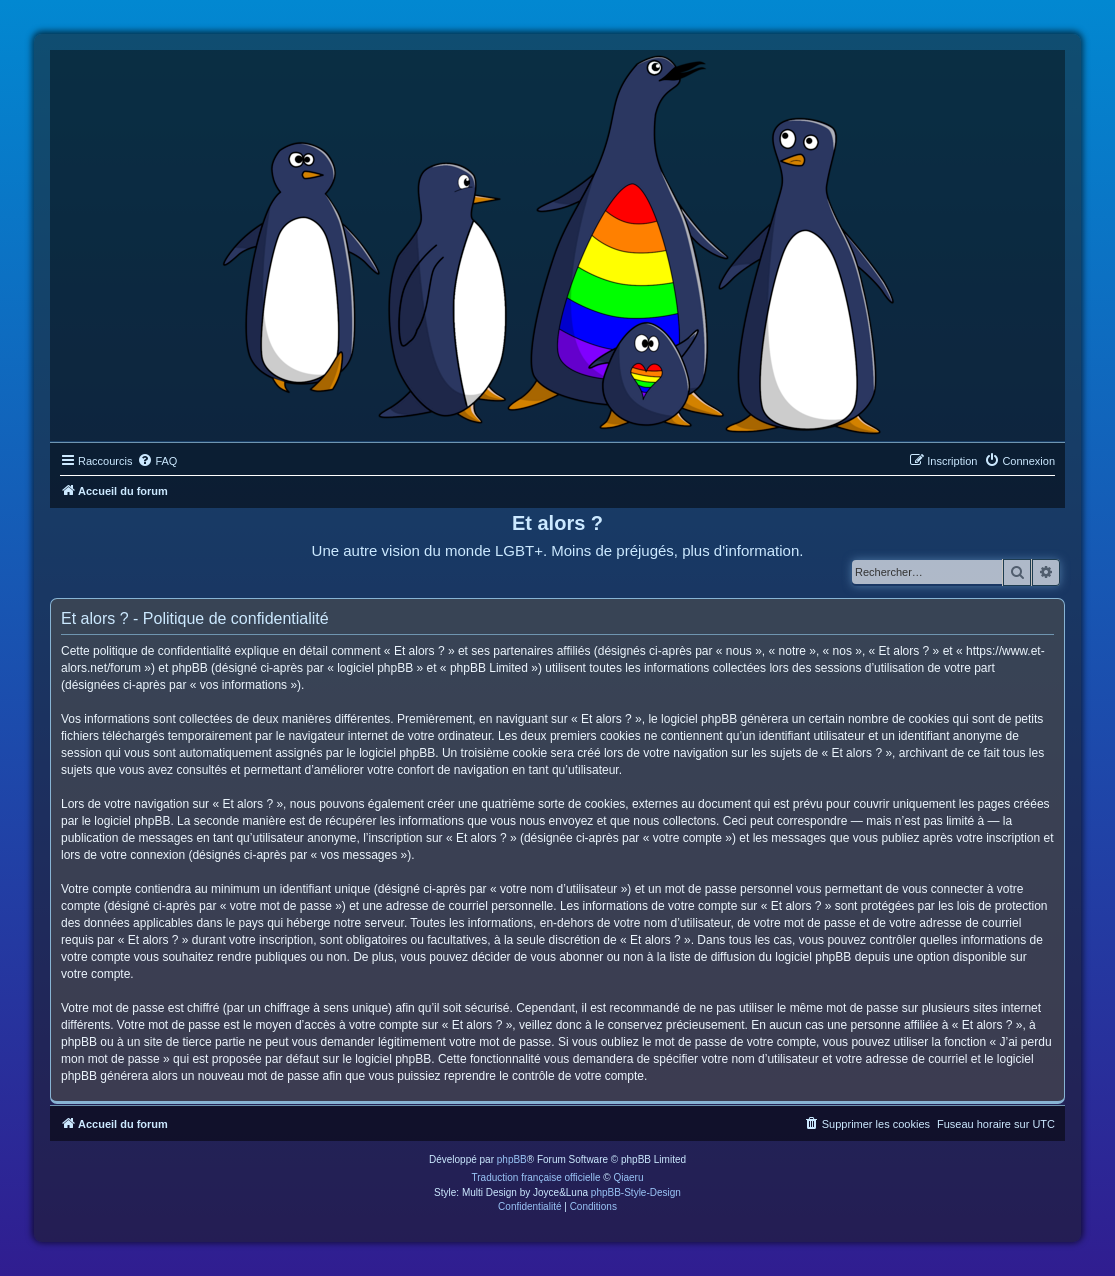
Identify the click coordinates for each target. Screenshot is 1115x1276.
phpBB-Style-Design (636, 1192)
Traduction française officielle (536, 1177)
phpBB (512, 1159)
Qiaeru (628, 1177)
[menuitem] (157, 461)
